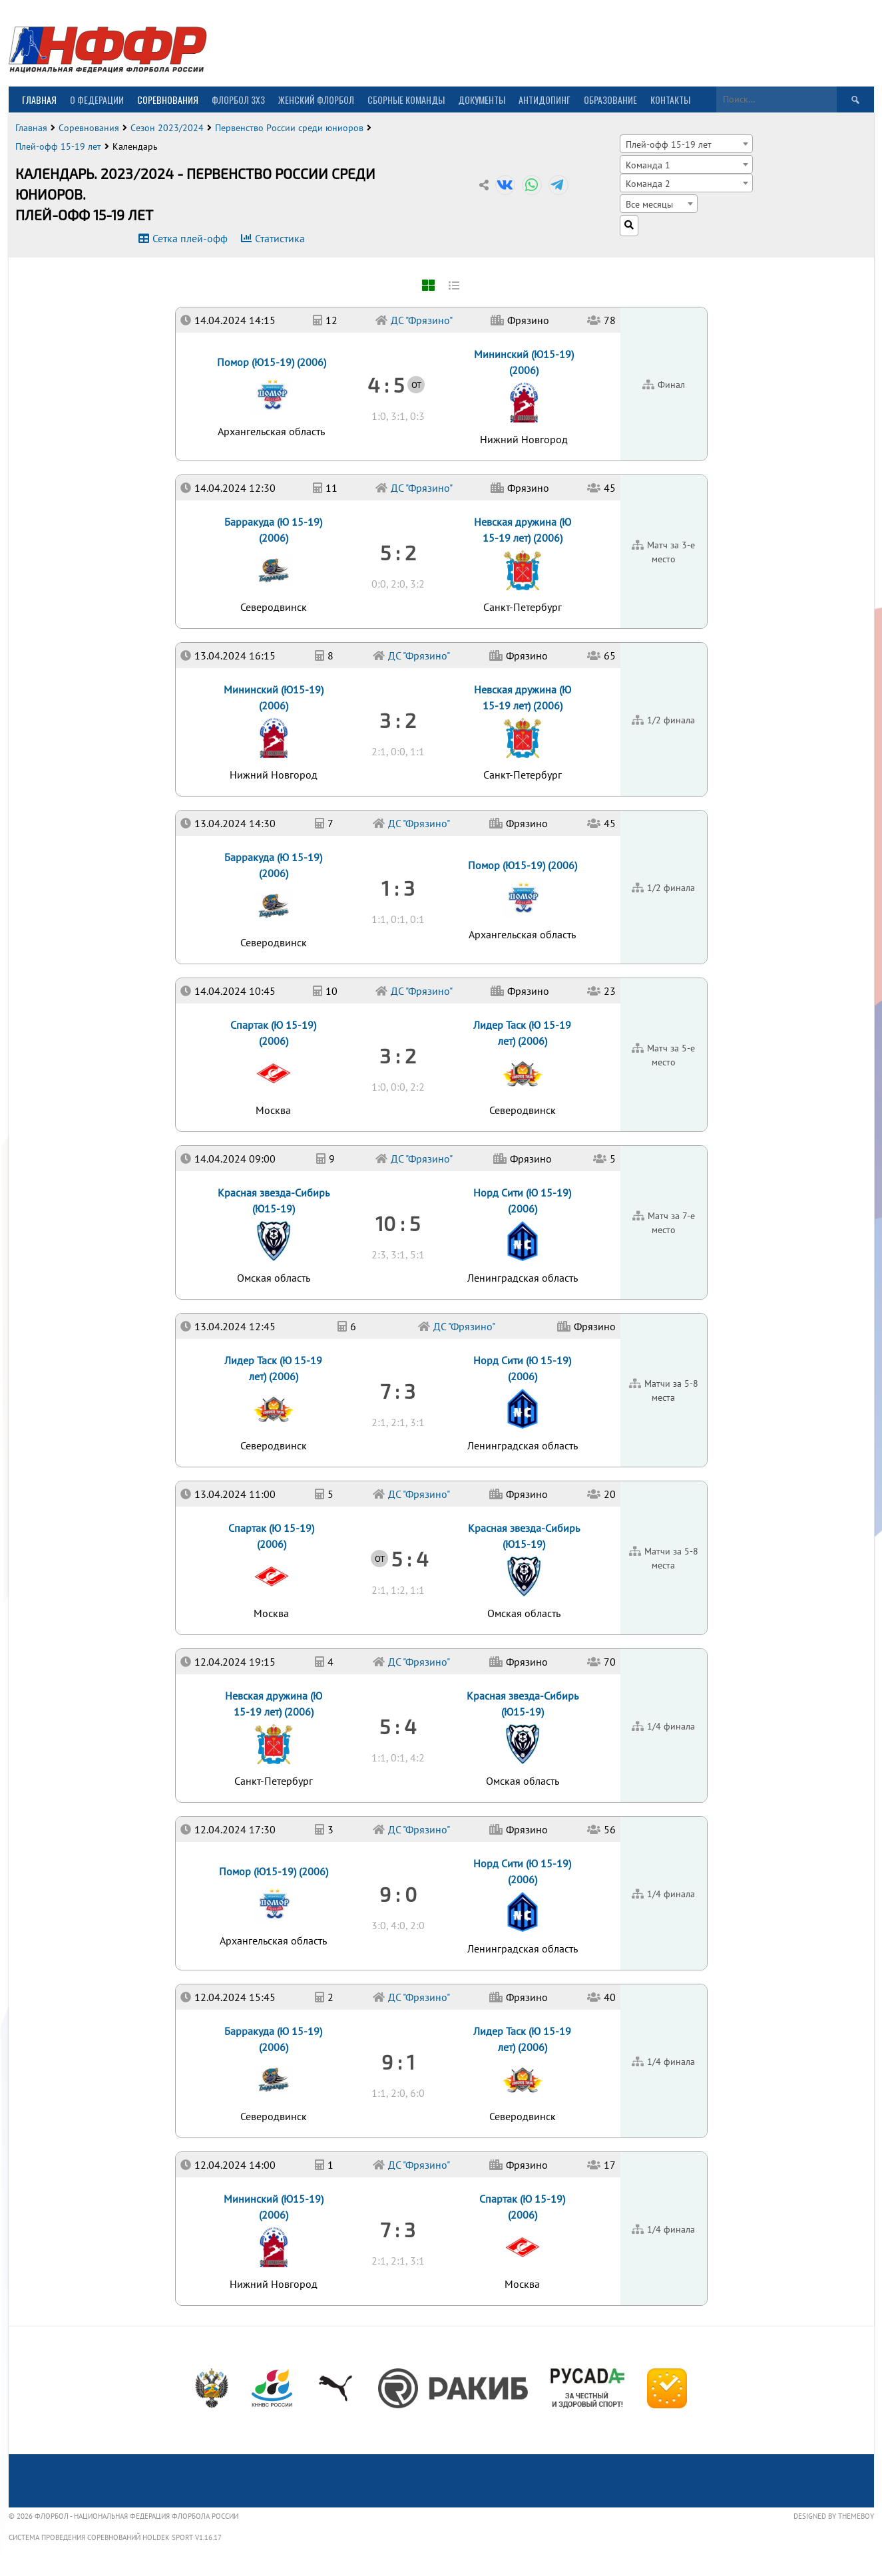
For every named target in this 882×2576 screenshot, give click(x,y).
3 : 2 (397, 1055)
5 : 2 (398, 552)
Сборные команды (406, 99)
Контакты (670, 99)
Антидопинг (544, 99)
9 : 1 (398, 2062)
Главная (39, 99)
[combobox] (686, 143)
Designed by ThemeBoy (833, 2516)
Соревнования (167, 99)
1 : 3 (398, 888)
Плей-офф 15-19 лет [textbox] (669, 144)
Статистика (280, 238)
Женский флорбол (316, 99)
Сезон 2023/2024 (167, 127)
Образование (610, 99)
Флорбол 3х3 (238, 99)
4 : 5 (385, 385)
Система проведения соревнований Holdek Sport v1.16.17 (115, 2537)
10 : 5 (397, 1223)
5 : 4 (397, 1726)
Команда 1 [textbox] (648, 164)
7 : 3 (397, 2229)
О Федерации (97, 99)
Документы (481, 99)
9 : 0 (398, 1894)
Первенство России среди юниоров (289, 127)
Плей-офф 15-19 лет (58, 146)
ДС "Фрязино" (419, 2164)
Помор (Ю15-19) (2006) (273, 1871)
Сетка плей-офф (190, 238)
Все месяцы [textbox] (649, 204)
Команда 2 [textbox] (648, 183)
